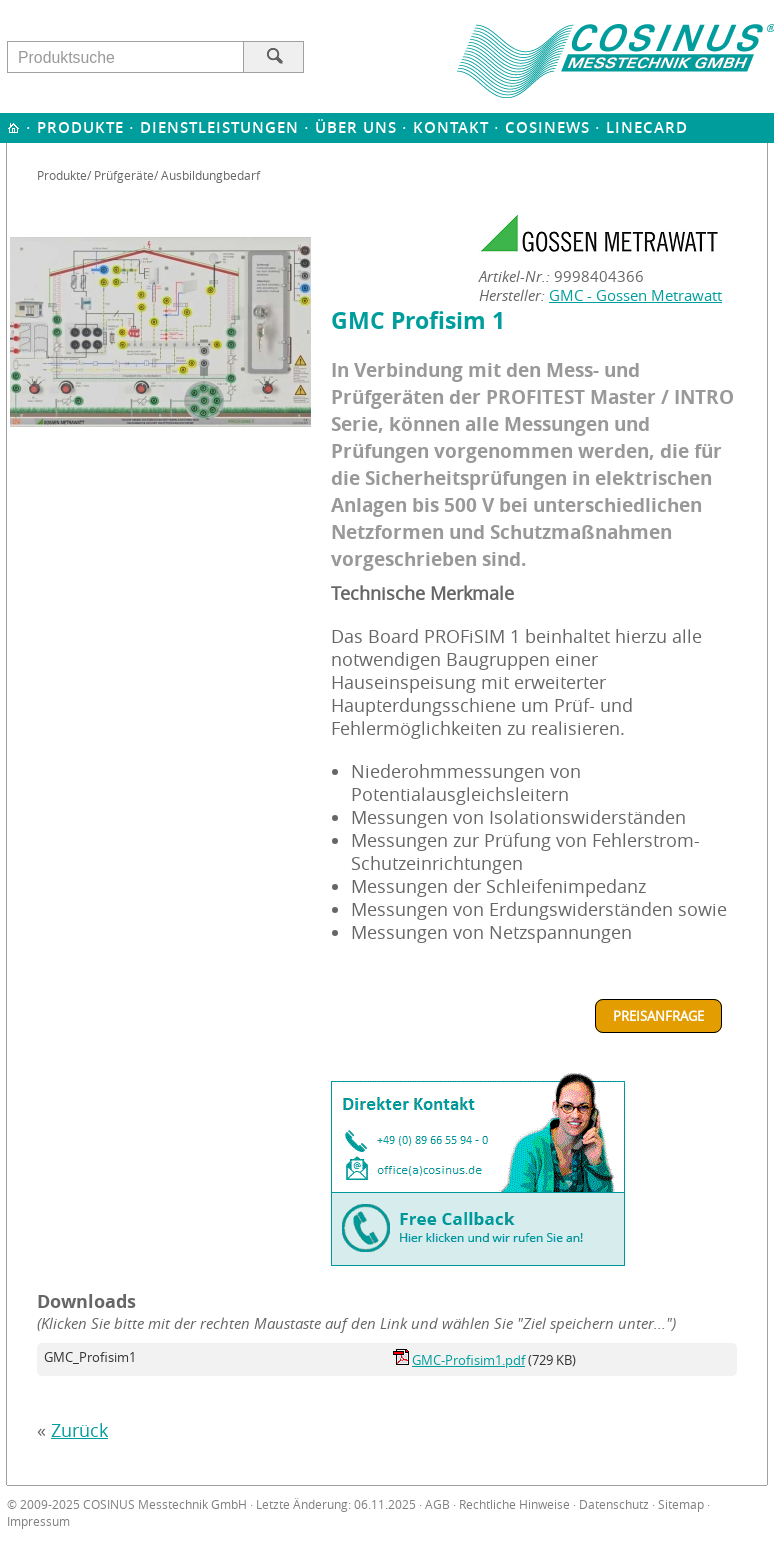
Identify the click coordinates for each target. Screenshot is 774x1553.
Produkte (80, 127)
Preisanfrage (658, 1016)
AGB (437, 1504)
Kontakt (451, 127)
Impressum (38, 1521)
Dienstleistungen (219, 127)
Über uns (356, 127)
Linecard (647, 127)
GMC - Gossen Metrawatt (635, 295)
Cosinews (547, 127)
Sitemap (681, 1504)
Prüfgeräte (124, 175)
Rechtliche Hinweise (514, 1504)
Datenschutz (614, 1504)
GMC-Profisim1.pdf (468, 1360)
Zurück (79, 1430)
